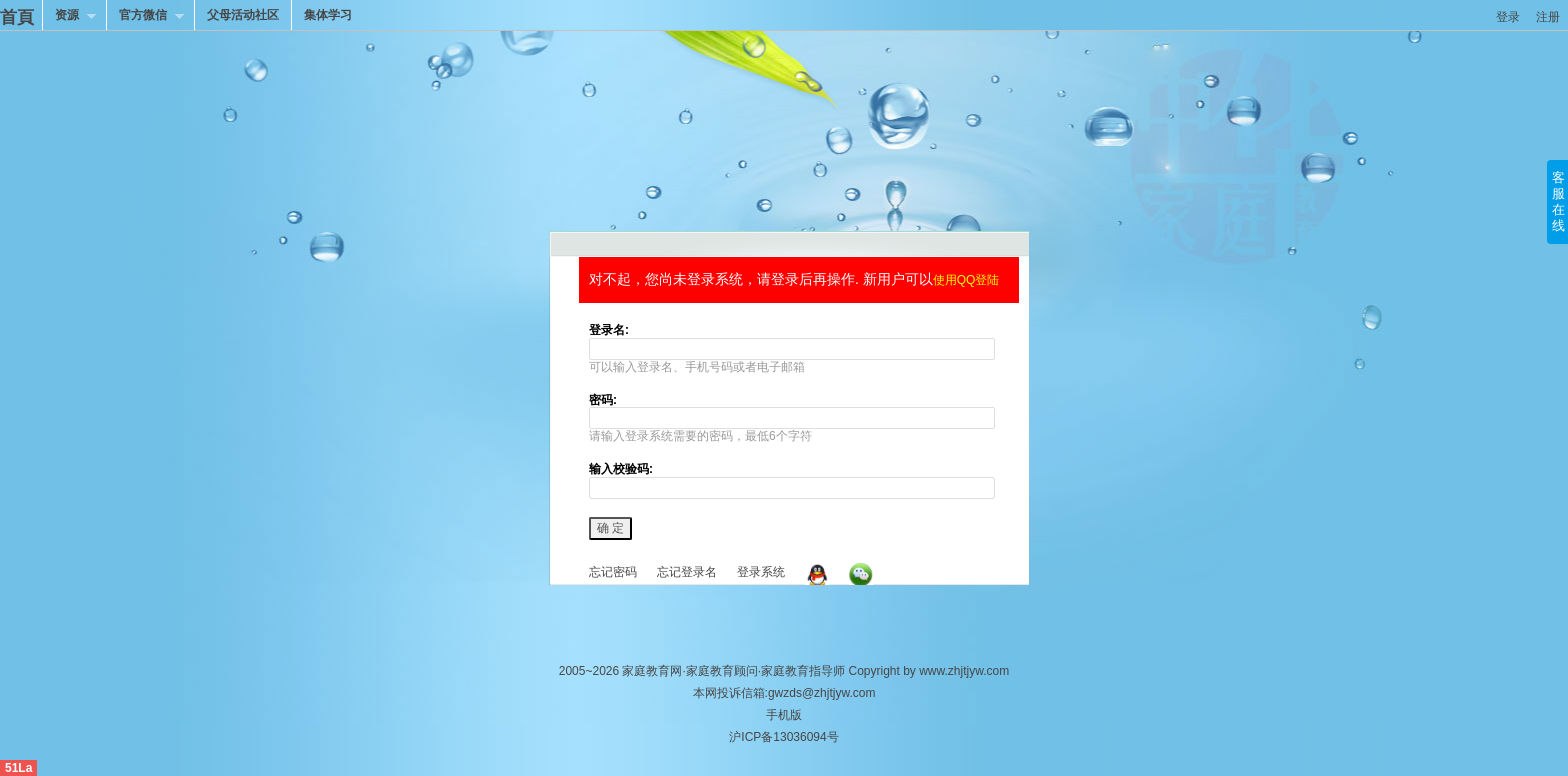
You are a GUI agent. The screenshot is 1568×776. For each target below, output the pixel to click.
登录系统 (761, 572)
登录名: (609, 330)
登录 (1508, 17)
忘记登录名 (687, 572)
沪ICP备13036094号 (783, 737)
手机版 (784, 715)
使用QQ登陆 (966, 280)
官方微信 (145, 17)
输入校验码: (621, 469)
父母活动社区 (243, 15)
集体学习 (328, 15)
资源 (69, 17)
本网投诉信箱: (784, 715)
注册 (1548, 17)
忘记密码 (613, 572)
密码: (603, 400)
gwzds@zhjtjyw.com (822, 693)
